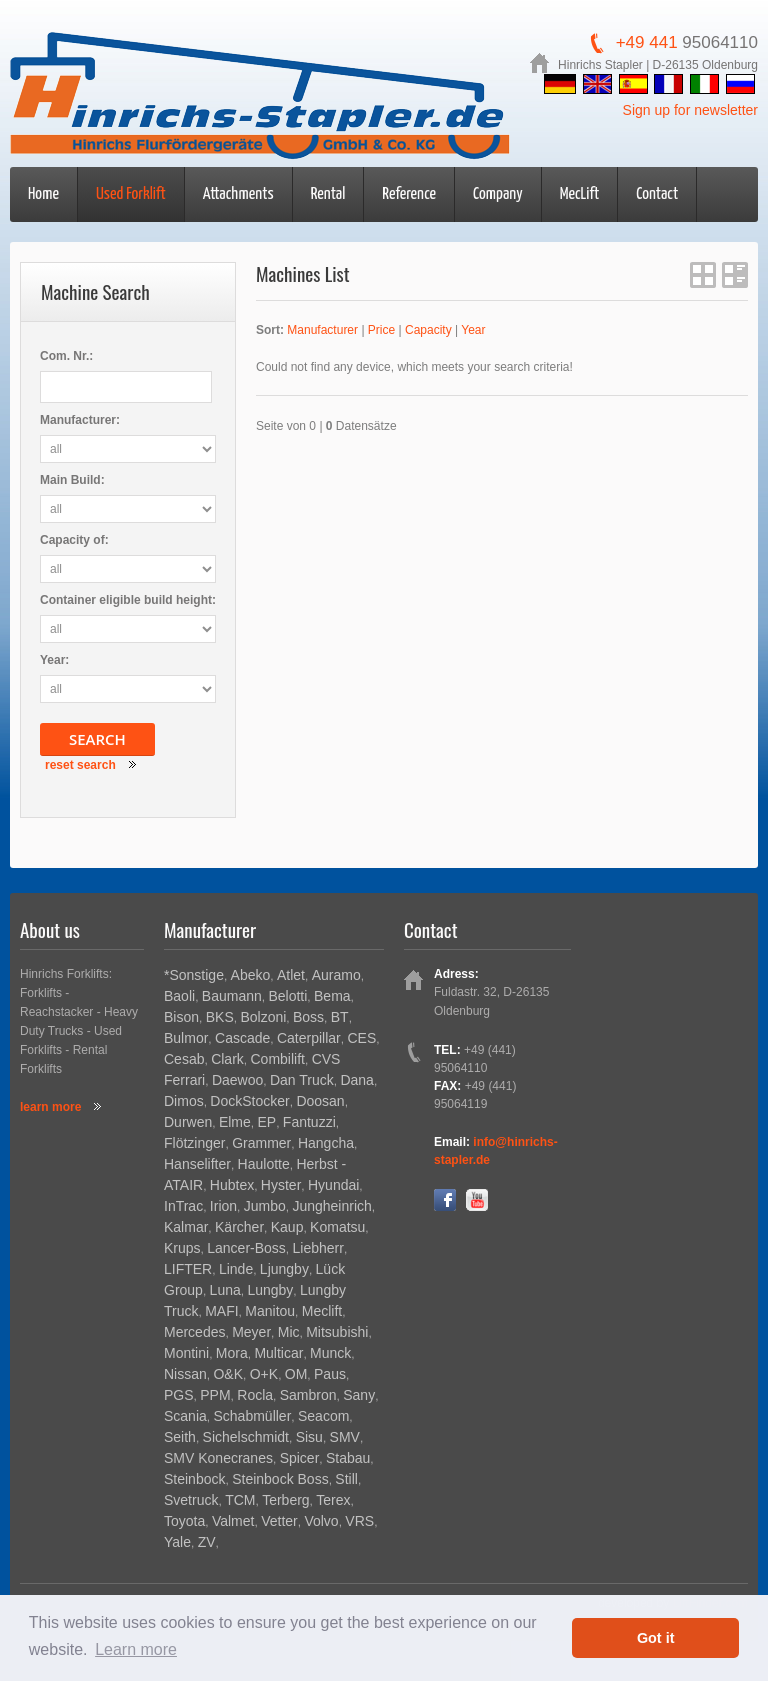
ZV (207, 1542)
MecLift (580, 194)
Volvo (321, 1521)
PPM (215, 1395)
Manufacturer (322, 330)
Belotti (287, 996)
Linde (236, 1269)
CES (361, 1038)
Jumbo (265, 1206)
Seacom (323, 1416)
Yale (177, 1542)
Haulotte (264, 1164)
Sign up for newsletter (690, 110)
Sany (359, 1395)
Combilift (277, 1059)
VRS (359, 1521)
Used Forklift (131, 194)
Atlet (291, 975)
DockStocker (249, 1101)
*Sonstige (194, 975)
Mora (232, 1353)
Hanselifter (197, 1164)
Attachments (238, 194)
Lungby (270, 1290)
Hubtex (232, 1185)
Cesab (184, 1059)
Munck (330, 1353)
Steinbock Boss (280, 1479)
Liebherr (318, 1248)
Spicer (300, 1458)
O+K (264, 1374)
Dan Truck (302, 1080)
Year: (54, 660)
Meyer (251, 1332)
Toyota (184, 1521)
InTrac (183, 1206)
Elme (235, 1122)
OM (296, 1374)
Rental (328, 194)
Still (346, 1479)
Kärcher (239, 1227)
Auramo (336, 975)
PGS (179, 1395)
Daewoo (237, 1080)
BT (340, 1017)
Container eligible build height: (128, 600)
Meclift (322, 1311)
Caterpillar (309, 1038)
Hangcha (326, 1143)
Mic (289, 1332)
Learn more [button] (136, 1649)
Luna (225, 1290)
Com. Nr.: (66, 356)
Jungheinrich (331, 1206)
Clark (227, 1059)
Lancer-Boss (246, 1248)
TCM (240, 1500)
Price (381, 330)
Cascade (242, 1038)
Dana (356, 1080)
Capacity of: (74, 540)
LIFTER (188, 1269)
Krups (182, 1248)
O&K (228, 1374)
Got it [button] (656, 1638)
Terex (333, 1500)
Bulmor (186, 1038)
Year (473, 330)
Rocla (255, 1395)
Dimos (184, 1101)
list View (735, 275)
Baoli (179, 996)
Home (43, 194)
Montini (186, 1353)
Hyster (281, 1185)
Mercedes (194, 1332)
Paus (330, 1374)
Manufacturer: (80, 420)
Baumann (232, 996)
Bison (181, 1017)
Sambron (308, 1395)
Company (498, 194)
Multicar (278, 1353)
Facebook (445, 1200)
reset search (80, 765)
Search (97, 739)
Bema (332, 996)
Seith (180, 1437)
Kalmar (186, 1227)
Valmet (233, 1521)
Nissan (185, 1374)
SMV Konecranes (218, 1458)
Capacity (428, 330)
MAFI (221, 1311)
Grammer (261, 1143)
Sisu (309, 1437)
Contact (657, 194)
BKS (220, 1017)
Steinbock (194, 1479)
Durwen (188, 1122)
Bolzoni (263, 1017)
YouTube (477, 1200)
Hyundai (333, 1185)
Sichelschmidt (246, 1437)
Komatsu (337, 1227)
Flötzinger (194, 1143)
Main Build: (72, 480)
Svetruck (191, 1500)
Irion (223, 1206)
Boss (308, 1017)
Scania (185, 1416)
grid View (703, 275)
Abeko (251, 975)
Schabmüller (252, 1416)
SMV (345, 1437)
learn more (50, 1107)
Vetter (279, 1521)
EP (267, 1122)
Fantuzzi (309, 1122)
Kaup (287, 1227)
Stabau (348, 1458)
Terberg (285, 1500)
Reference (409, 194)
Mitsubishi (337, 1332)
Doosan (320, 1101)
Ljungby (284, 1269)
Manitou (270, 1311)
